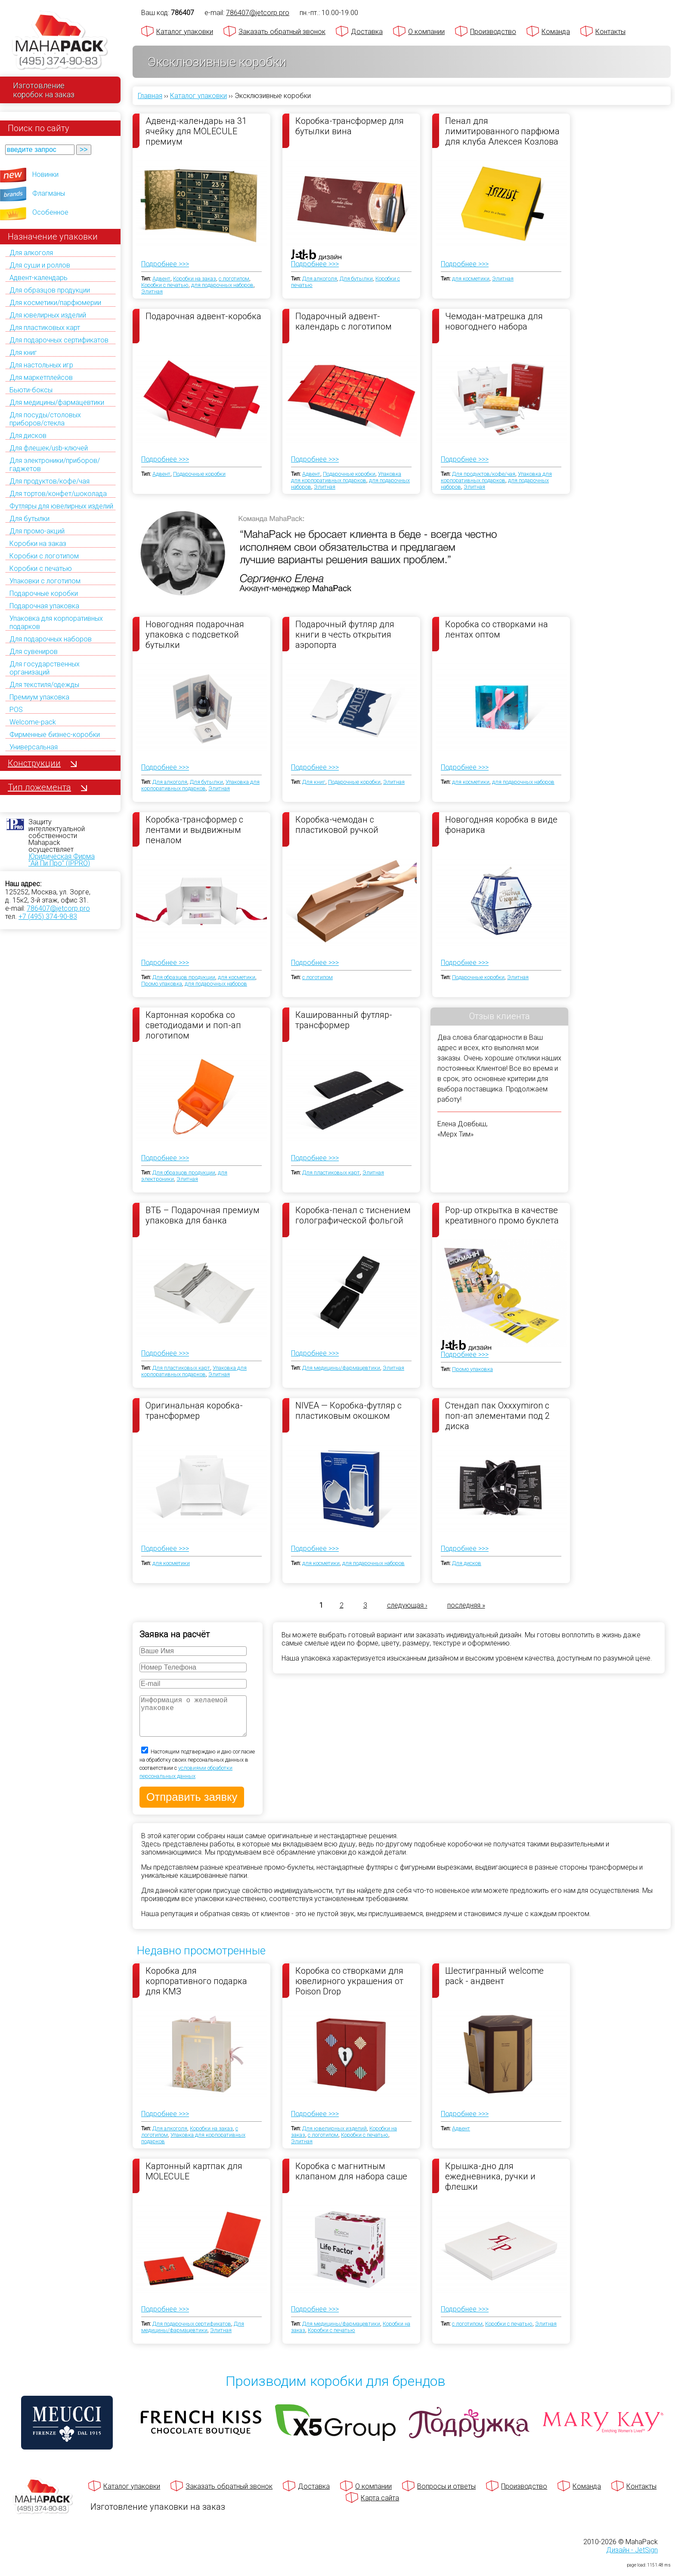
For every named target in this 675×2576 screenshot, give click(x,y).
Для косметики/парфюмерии (55, 303)
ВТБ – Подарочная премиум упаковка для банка (203, 1215)
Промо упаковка (161, 983)
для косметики (470, 278)
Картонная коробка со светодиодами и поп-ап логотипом (193, 1025)
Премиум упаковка (39, 697)
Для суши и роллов (39, 265)
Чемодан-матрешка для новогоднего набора (494, 321)
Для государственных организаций (44, 668)
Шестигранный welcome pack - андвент (494, 1984)
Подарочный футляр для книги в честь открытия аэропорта (344, 634)
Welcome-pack (32, 722)
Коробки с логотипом (44, 556)
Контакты (610, 32)
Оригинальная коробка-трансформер (194, 1410)
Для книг (23, 352)
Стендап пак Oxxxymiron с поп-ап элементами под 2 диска (497, 1415)
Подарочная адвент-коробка (203, 316)
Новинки (45, 174)
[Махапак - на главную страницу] (60, 41)
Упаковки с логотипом (45, 581)
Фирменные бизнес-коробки (54, 734)
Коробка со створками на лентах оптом (496, 629)
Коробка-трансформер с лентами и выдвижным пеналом (194, 829)
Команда (556, 32)
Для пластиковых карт (44, 328)
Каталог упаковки (184, 32)
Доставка (367, 32)
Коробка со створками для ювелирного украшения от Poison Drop (349, 1989)
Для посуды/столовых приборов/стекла (45, 419)
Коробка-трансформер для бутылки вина (349, 126)
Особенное (50, 212)
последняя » (466, 1605)
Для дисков (27, 435)
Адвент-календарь (38, 278)
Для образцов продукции (49, 290)
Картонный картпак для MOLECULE (194, 2179)
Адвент (161, 278)
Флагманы (48, 193)
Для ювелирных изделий (47, 315)
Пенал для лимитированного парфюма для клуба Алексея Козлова (502, 131)
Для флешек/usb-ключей (48, 448)
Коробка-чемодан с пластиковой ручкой (336, 824)
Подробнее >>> (165, 264)
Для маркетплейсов (41, 377)
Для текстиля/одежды (44, 685)
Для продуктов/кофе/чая (49, 481)
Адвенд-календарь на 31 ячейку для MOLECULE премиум (196, 131)
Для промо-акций (37, 531)
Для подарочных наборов (50, 639)
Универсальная (33, 747)
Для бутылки (29, 519)
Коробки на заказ (37, 543)
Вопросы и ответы (446, 2495)
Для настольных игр (41, 365)
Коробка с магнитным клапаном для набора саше (351, 2179)
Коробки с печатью (40, 568)
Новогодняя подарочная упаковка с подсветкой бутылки (195, 634)
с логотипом (234, 278)
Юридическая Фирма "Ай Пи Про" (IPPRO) (61, 859)
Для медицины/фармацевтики (56, 402)
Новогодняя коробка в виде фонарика (501, 824)
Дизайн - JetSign (632, 2558)
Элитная (152, 291)
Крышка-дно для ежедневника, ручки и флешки (490, 2184)
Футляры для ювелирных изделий (61, 506)
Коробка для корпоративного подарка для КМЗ (196, 1989)
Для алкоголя (31, 253)
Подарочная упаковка (44, 606)
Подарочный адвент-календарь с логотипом (343, 321)
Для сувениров (33, 651)
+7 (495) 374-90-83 (48, 916)
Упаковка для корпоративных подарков (346, 477)
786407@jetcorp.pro (58, 908)
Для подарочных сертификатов (58, 340)
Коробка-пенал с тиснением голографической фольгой (353, 1215)
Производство (493, 32)
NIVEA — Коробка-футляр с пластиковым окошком (348, 1410)
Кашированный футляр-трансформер (343, 1020)
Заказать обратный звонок (281, 32)
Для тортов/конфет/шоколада (58, 494)
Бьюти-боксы (31, 390)
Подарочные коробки (43, 593)
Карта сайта (380, 2506)
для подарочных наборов (222, 285)
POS (16, 710)
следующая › (407, 1605)
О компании (426, 32)
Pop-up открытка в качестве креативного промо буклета (502, 1215)
